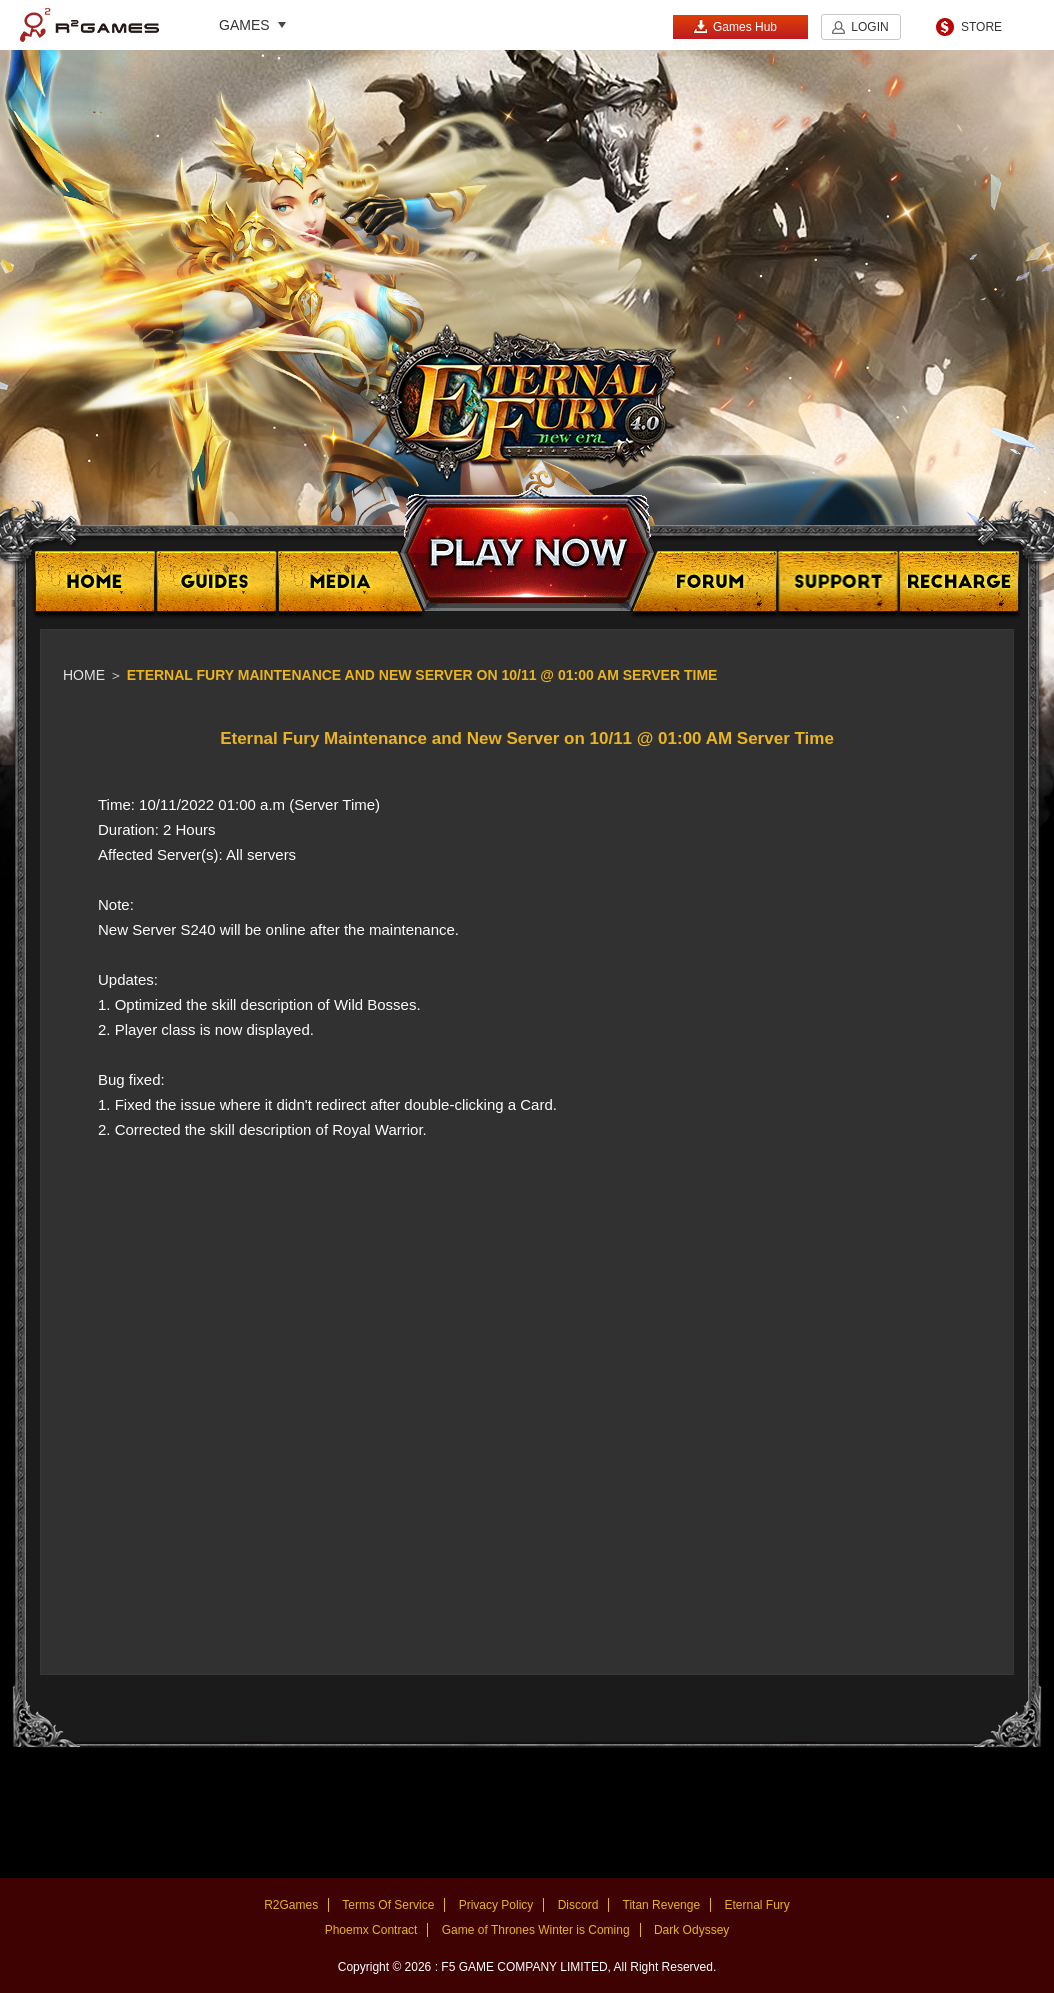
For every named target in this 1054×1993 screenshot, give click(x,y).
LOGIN (869, 27)
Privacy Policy (496, 1905)
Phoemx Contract (371, 1930)
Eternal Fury (756, 1905)
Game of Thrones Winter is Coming (536, 1930)
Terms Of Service (388, 1905)
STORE (981, 27)
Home (84, 675)
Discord (578, 1905)
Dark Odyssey (691, 1930)
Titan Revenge (662, 1905)
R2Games (89, 25)
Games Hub (735, 26)
